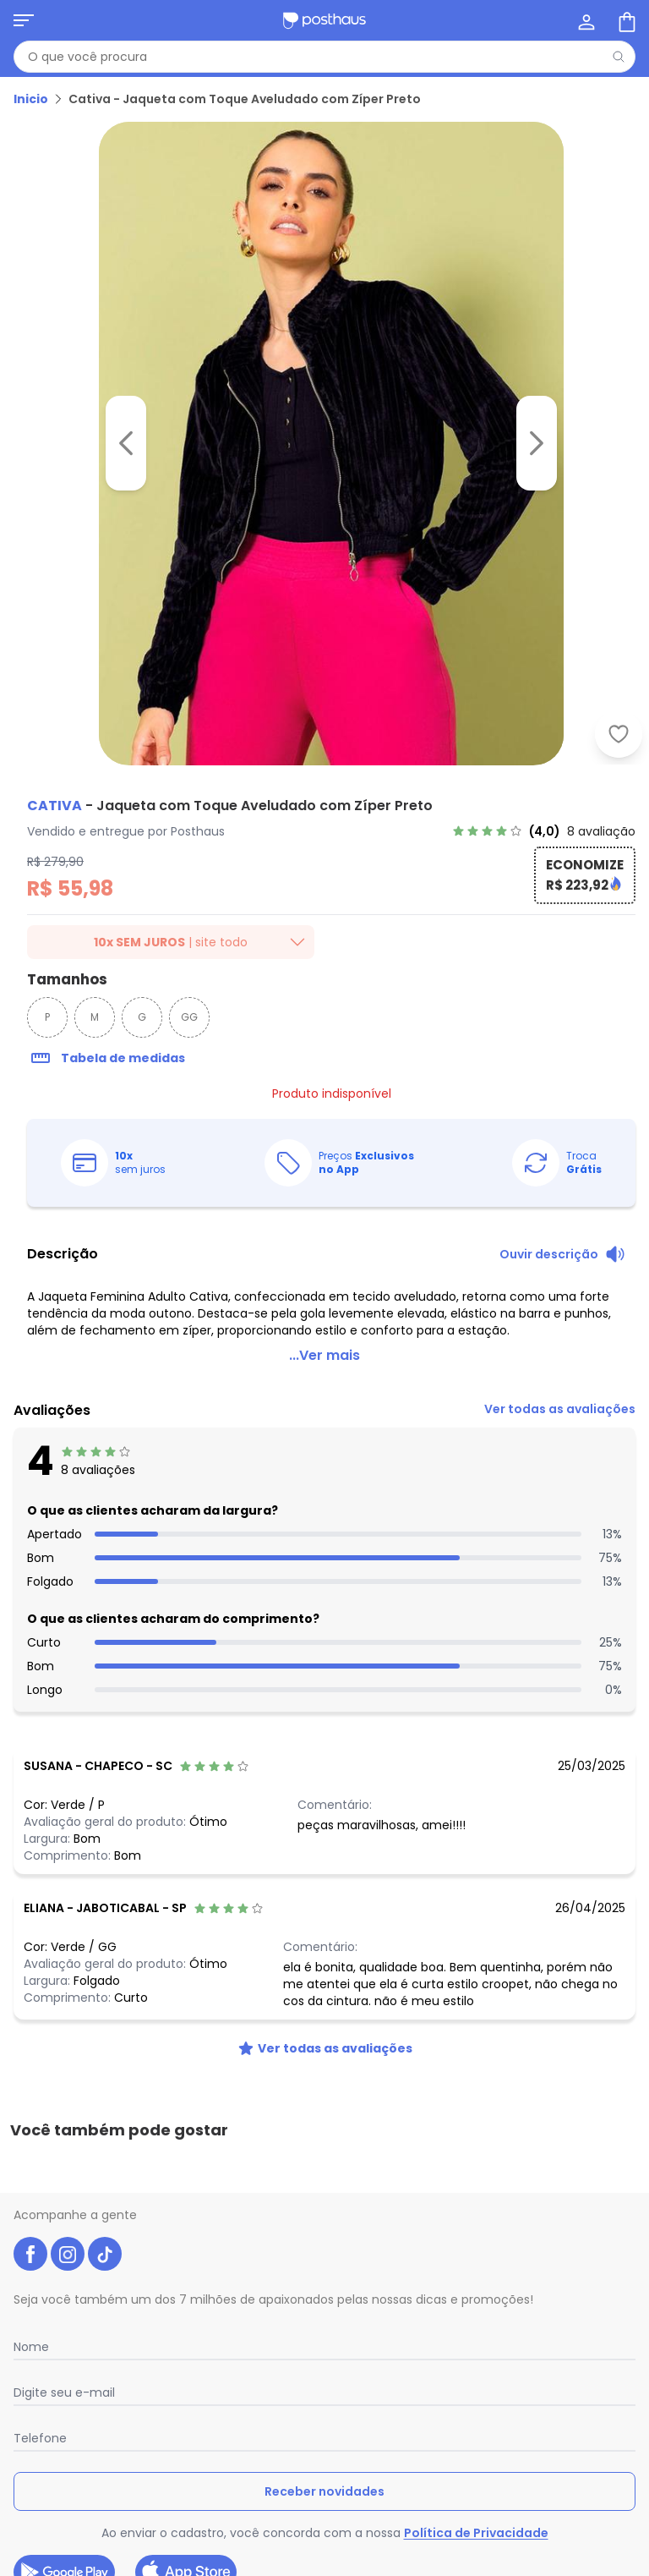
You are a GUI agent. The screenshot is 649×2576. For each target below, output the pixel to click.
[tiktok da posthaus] (105, 2159)
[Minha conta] (585, 20)
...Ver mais (324, 1335)
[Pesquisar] (618, 57)
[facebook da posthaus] (30, 2159)
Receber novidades (324, 2396)
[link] (543, 831)
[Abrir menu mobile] (24, 20)
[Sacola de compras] (625, 20)
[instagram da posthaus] (68, 2159)
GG (189, 1017)
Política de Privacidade (476, 2438)
